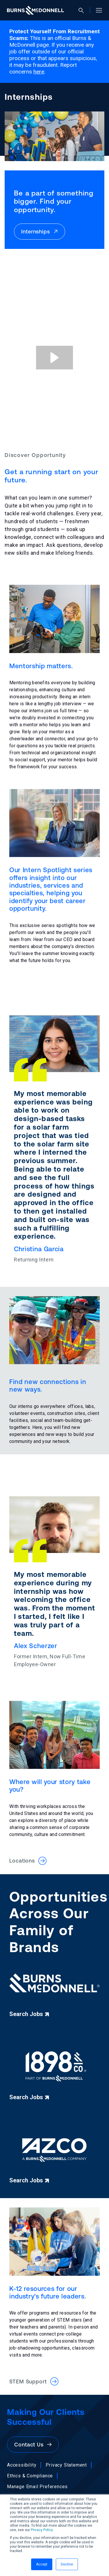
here (38, 71)
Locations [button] (28, 1861)
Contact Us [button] (32, 2444)
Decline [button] (67, 2564)
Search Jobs (29, 2013)
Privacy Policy (42, 2530)
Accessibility (21, 2465)
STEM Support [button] (33, 2381)
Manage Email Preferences (37, 2486)
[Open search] (83, 10)
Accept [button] (41, 2564)
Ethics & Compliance (30, 2476)
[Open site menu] (96, 10)
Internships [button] (39, 231)
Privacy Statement (66, 2465)
